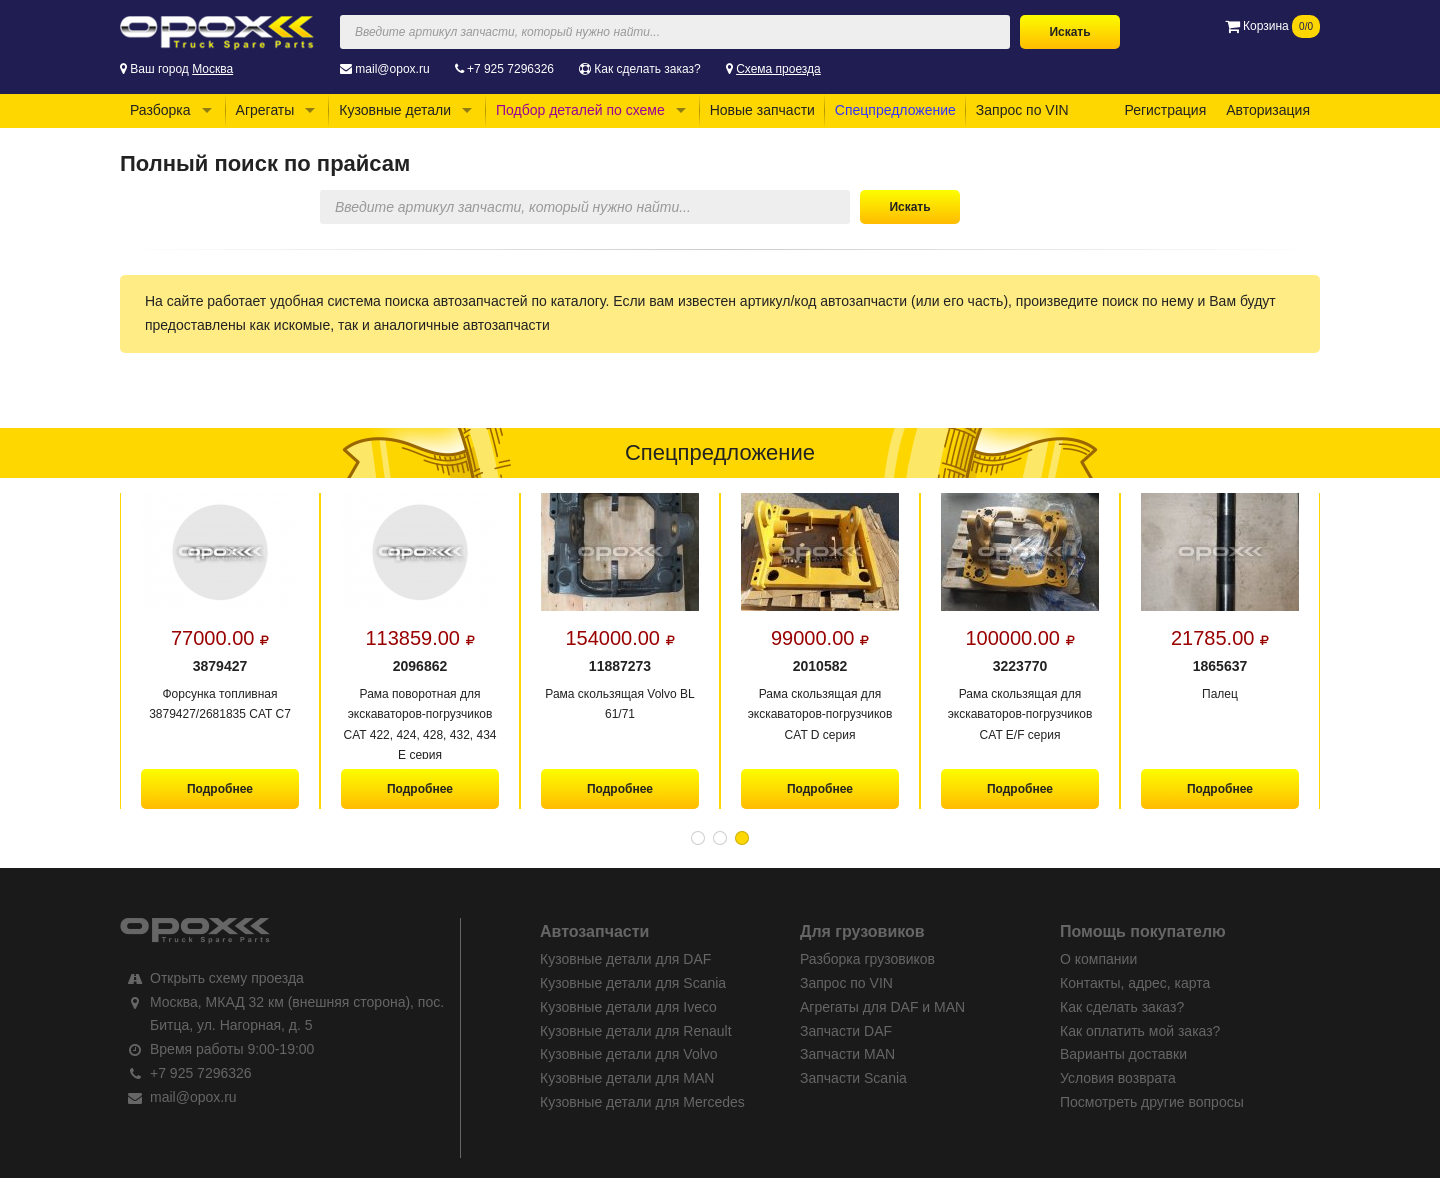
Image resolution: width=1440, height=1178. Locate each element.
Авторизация (1268, 110)
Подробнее (220, 789)
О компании (1098, 959)
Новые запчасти (762, 110)
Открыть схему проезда (227, 978)
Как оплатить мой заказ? (1140, 1031)
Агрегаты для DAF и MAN (882, 1007)
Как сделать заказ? (647, 69)
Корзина (1272, 26)
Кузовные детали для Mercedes (642, 1102)
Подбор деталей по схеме (580, 110)
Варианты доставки (1123, 1054)
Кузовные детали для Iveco (628, 1007)
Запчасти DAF (846, 1031)
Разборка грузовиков (867, 959)
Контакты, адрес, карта (1135, 983)
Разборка (160, 110)
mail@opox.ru (392, 69)
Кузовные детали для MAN (627, 1078)
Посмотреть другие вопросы (1152, 1102)
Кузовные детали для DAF (625, 959)
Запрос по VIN (1022, 110)
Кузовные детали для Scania (633, 983)
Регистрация (1165, 110)
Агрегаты (265, 110)
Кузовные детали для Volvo (629, 1054)
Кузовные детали (395, 110)
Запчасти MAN (847, 1054)
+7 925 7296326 (510, 69)
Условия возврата (1118, 1078)
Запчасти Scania (853, 1078)
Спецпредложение (895, 110)
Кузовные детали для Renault (636, 1031)
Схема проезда (778, 69)
